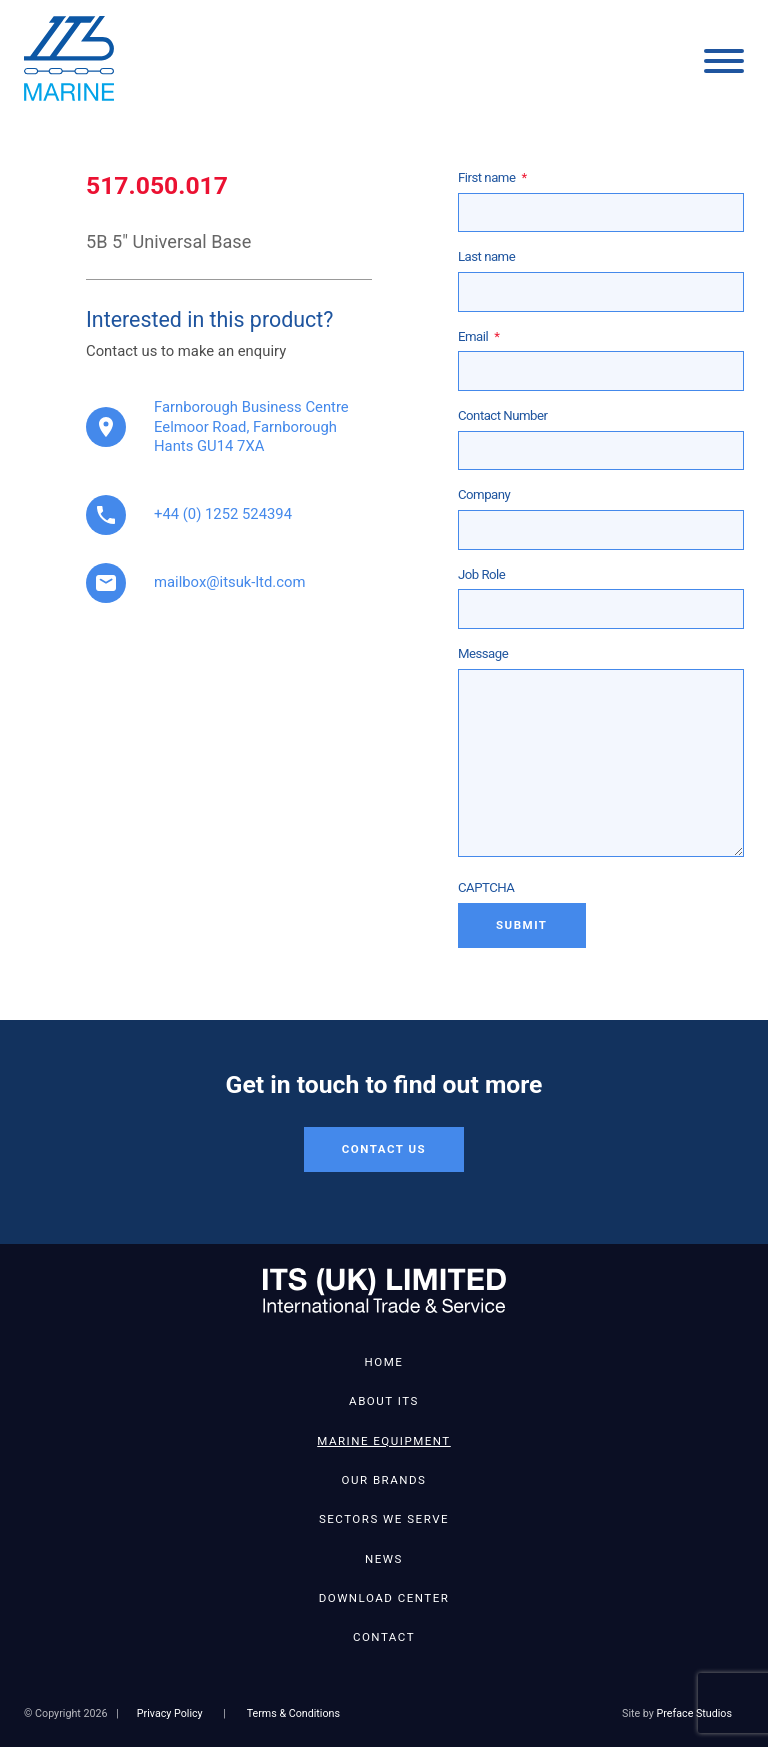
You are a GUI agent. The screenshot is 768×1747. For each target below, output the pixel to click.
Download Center (384, 1598)
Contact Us (384, 1149)
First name (492, 177)
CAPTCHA (486, 887)
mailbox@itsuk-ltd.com (229, 582)
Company (484, 494)
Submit (522, 925)
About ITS (384, 1401)
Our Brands (384, 1480)
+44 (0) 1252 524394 (223, 514)
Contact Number (502, 415)
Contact (384, 1637)
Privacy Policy (170, 1713)
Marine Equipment (384, 1441)
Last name (486, 256)
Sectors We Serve (384, 1519)
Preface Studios (694, 1713)
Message (483, 653)
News (384, 1559)
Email (478, 336)
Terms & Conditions (293, 1713)
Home (384, 1362)
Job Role (481, 574)
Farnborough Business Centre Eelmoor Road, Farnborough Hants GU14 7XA (251, 427)
